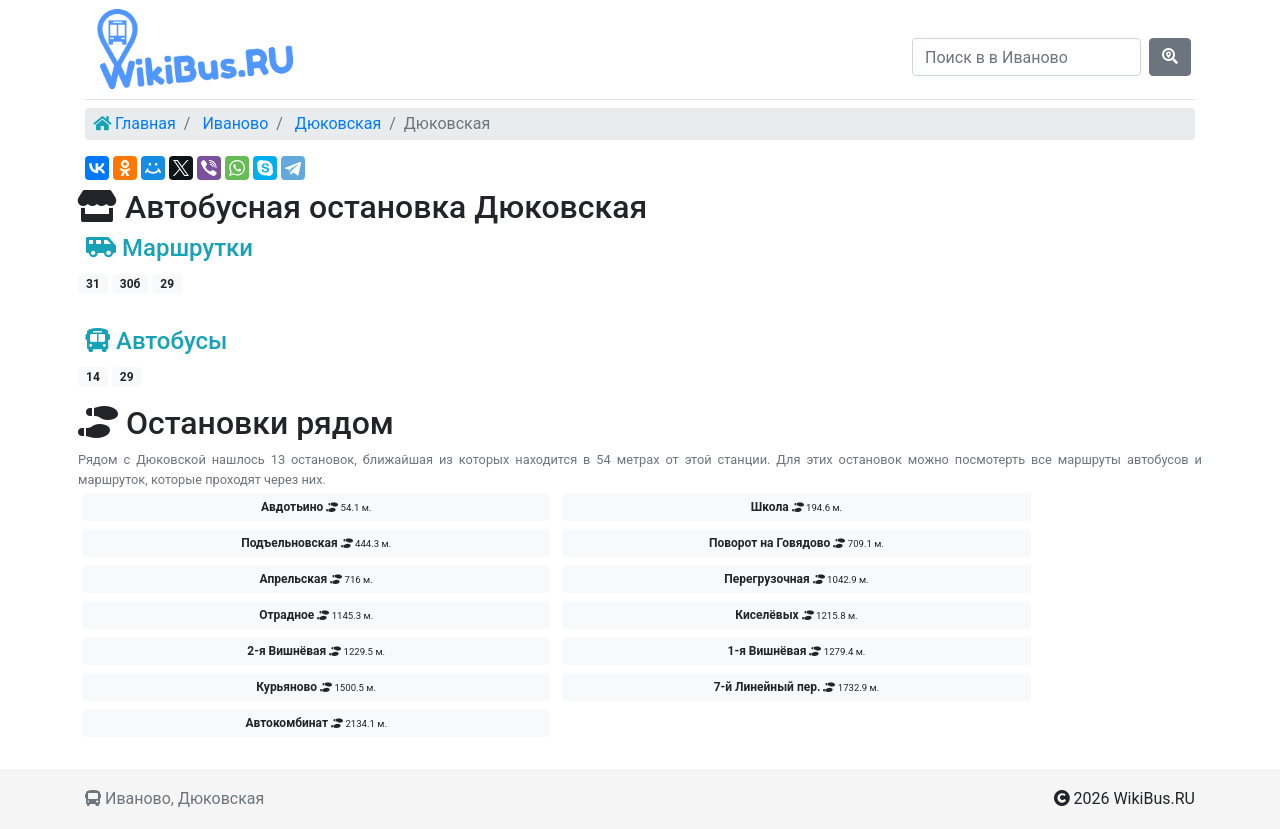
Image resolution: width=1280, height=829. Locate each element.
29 (167, 284)
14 (93, 377)
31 (93, 284)
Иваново (235, 123)
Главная (145, 123)
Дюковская (338, 123)
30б (130, 284)
